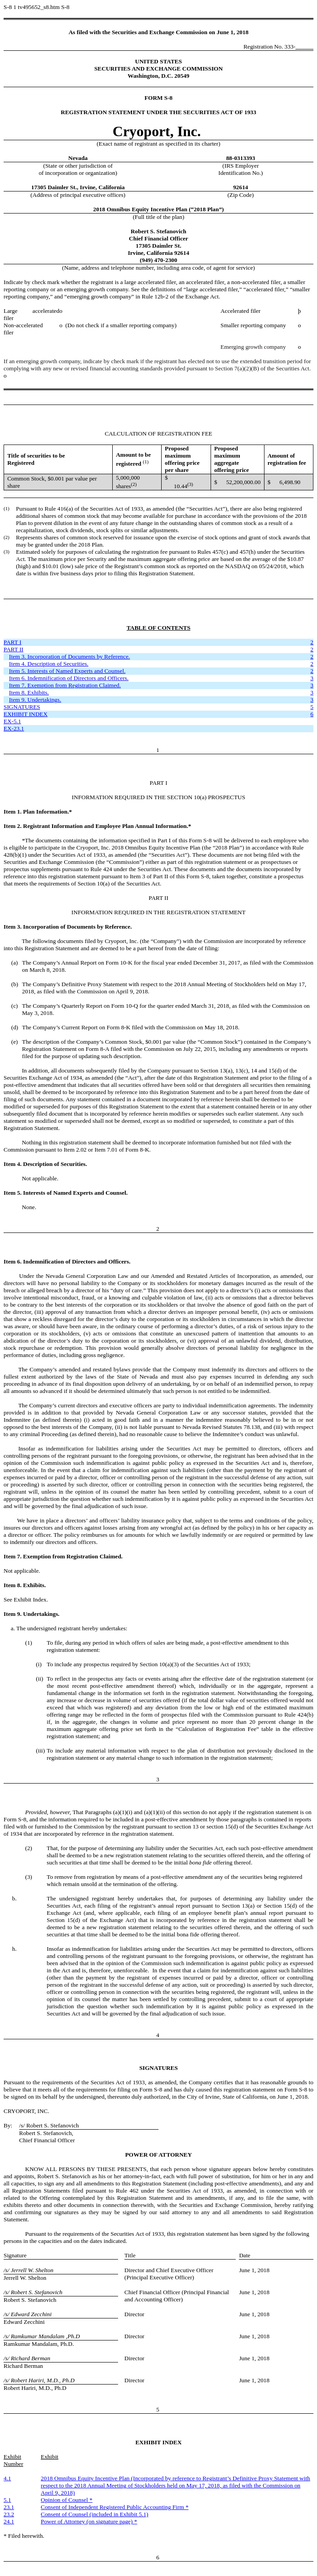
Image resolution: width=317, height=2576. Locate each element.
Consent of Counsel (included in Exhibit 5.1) (95, 2514)
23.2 (9, 2514)
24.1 (9, 2521)
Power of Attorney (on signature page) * (89, 2521)
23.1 (9, 2507)
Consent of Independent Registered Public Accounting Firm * (115, 2507)
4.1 (7, 2478)
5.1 (7, 2499)
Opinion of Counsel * (66, 2499)
